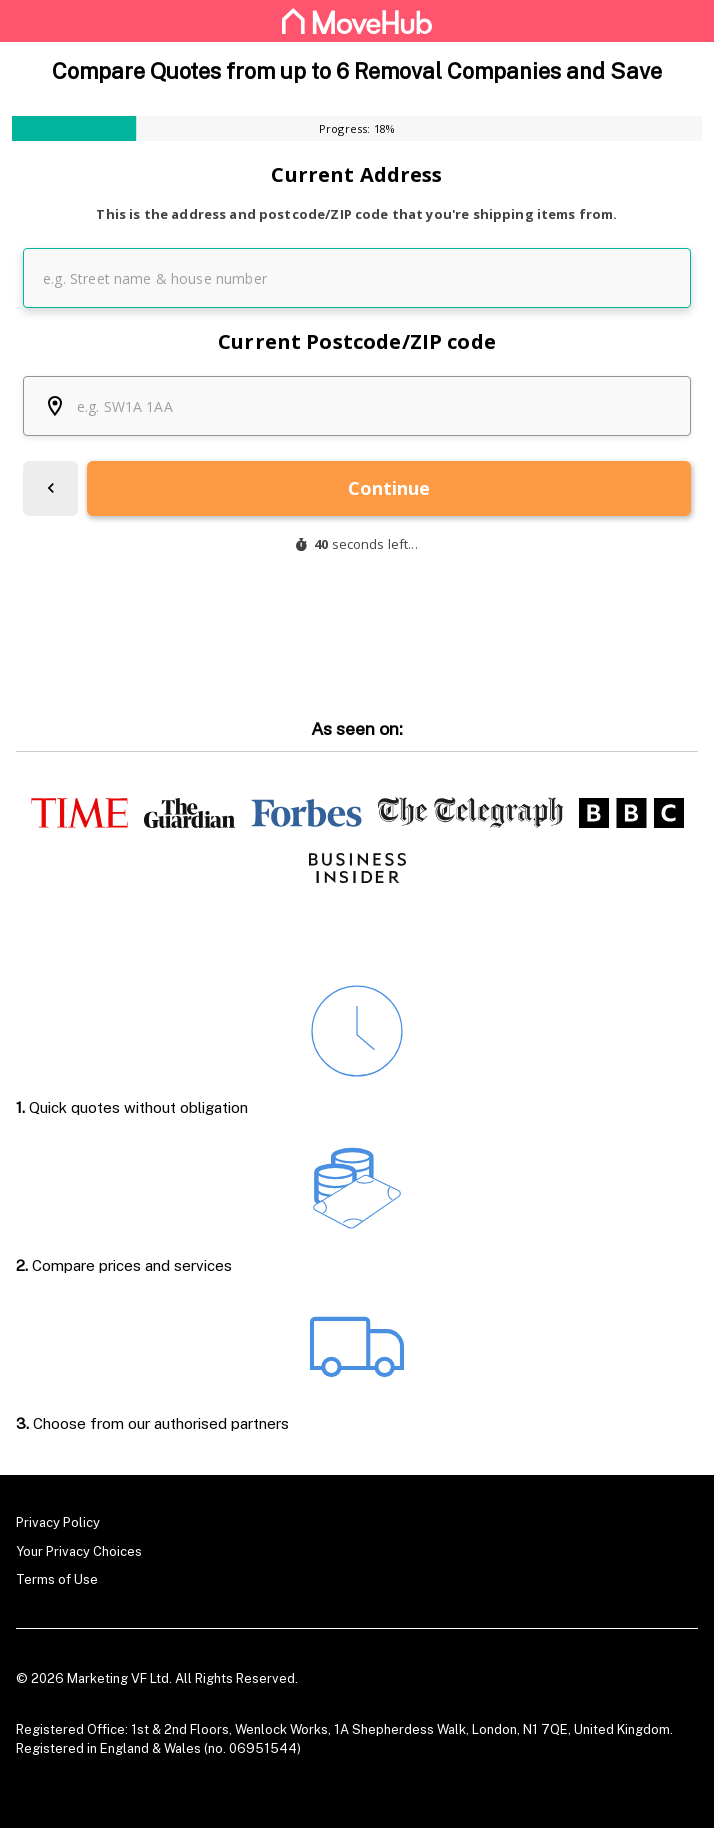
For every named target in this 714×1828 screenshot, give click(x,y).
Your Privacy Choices (79, 1550)
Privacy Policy (58, 1522)
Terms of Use (57, 1579)
